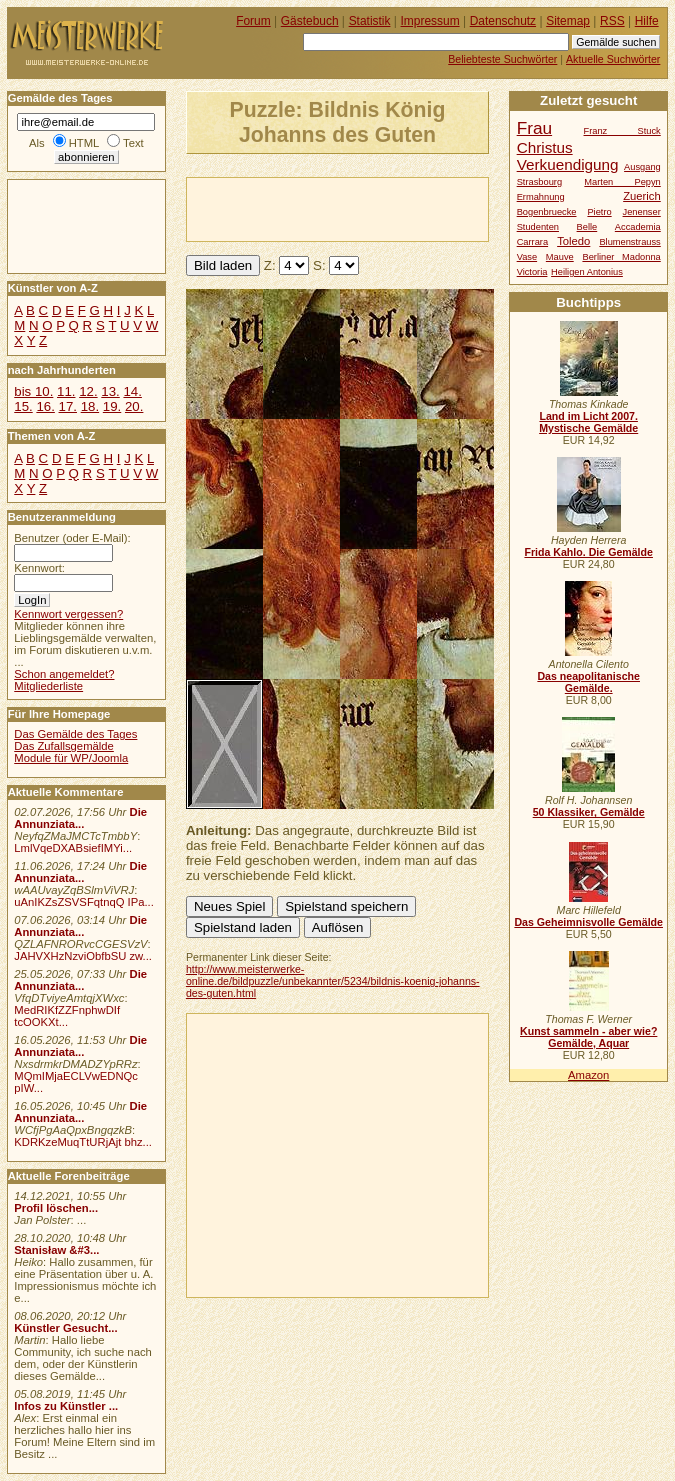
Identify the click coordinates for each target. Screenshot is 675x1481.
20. (134, 406)
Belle (587, 227)
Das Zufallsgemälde (64, 746)
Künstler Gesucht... (65, 1328)
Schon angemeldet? (64, 674)
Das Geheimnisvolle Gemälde (588, 922)
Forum (253, 21)
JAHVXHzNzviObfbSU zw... (83, 956)
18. (90, 406)
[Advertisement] (421, 208)
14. (132, 391)
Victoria (532, 272)
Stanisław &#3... (56, 1250)
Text (133, 143)
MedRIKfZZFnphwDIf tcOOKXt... (67, 1016)
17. (68, 406)
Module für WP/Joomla (71, 758)
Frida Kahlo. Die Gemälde (588, 552)
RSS (612, 21)
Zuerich (642, 196)
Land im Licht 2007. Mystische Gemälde (588, 422)
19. (112, 406)
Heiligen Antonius (587, 272)
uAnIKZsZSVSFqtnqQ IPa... (84, 902)
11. (66, 391)
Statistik (370, 21)
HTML (84, 143)
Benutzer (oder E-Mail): (72, 538)
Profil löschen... (56, 1208)
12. (88, 391)
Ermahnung (541, 197)
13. (110, 391)
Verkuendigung (568, 164)
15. (23, 406)
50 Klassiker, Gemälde (589, 812)
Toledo (573, 241)
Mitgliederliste (48, 686)
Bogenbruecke (547, 212)
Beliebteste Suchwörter (502, 59)
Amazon (588, 1075)
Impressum (430, 21)
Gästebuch (310, 21)
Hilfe (647, 21)
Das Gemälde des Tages (75, 734)
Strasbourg (539, 182)
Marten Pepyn (622, 182)
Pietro (599, 212)
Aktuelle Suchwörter (613, 59)
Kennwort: (39, 568)
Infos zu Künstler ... (66, 1406)
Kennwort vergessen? (68, 614)
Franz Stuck (622, 131)
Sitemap (568, 21)
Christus (545, 147)
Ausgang (642, 167)
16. (45, 406)
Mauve (560, 257)
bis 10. (33, 391)
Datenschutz (503, 21)
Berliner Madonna (621, 257)
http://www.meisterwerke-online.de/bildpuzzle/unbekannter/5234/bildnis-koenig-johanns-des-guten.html (333, 981)
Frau (534, 128)
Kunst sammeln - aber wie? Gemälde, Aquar (588, 1037)
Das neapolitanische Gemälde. (588, 682)
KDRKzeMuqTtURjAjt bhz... (83, 1142)
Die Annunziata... (80, 818)
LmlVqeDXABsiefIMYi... (73, 848)
